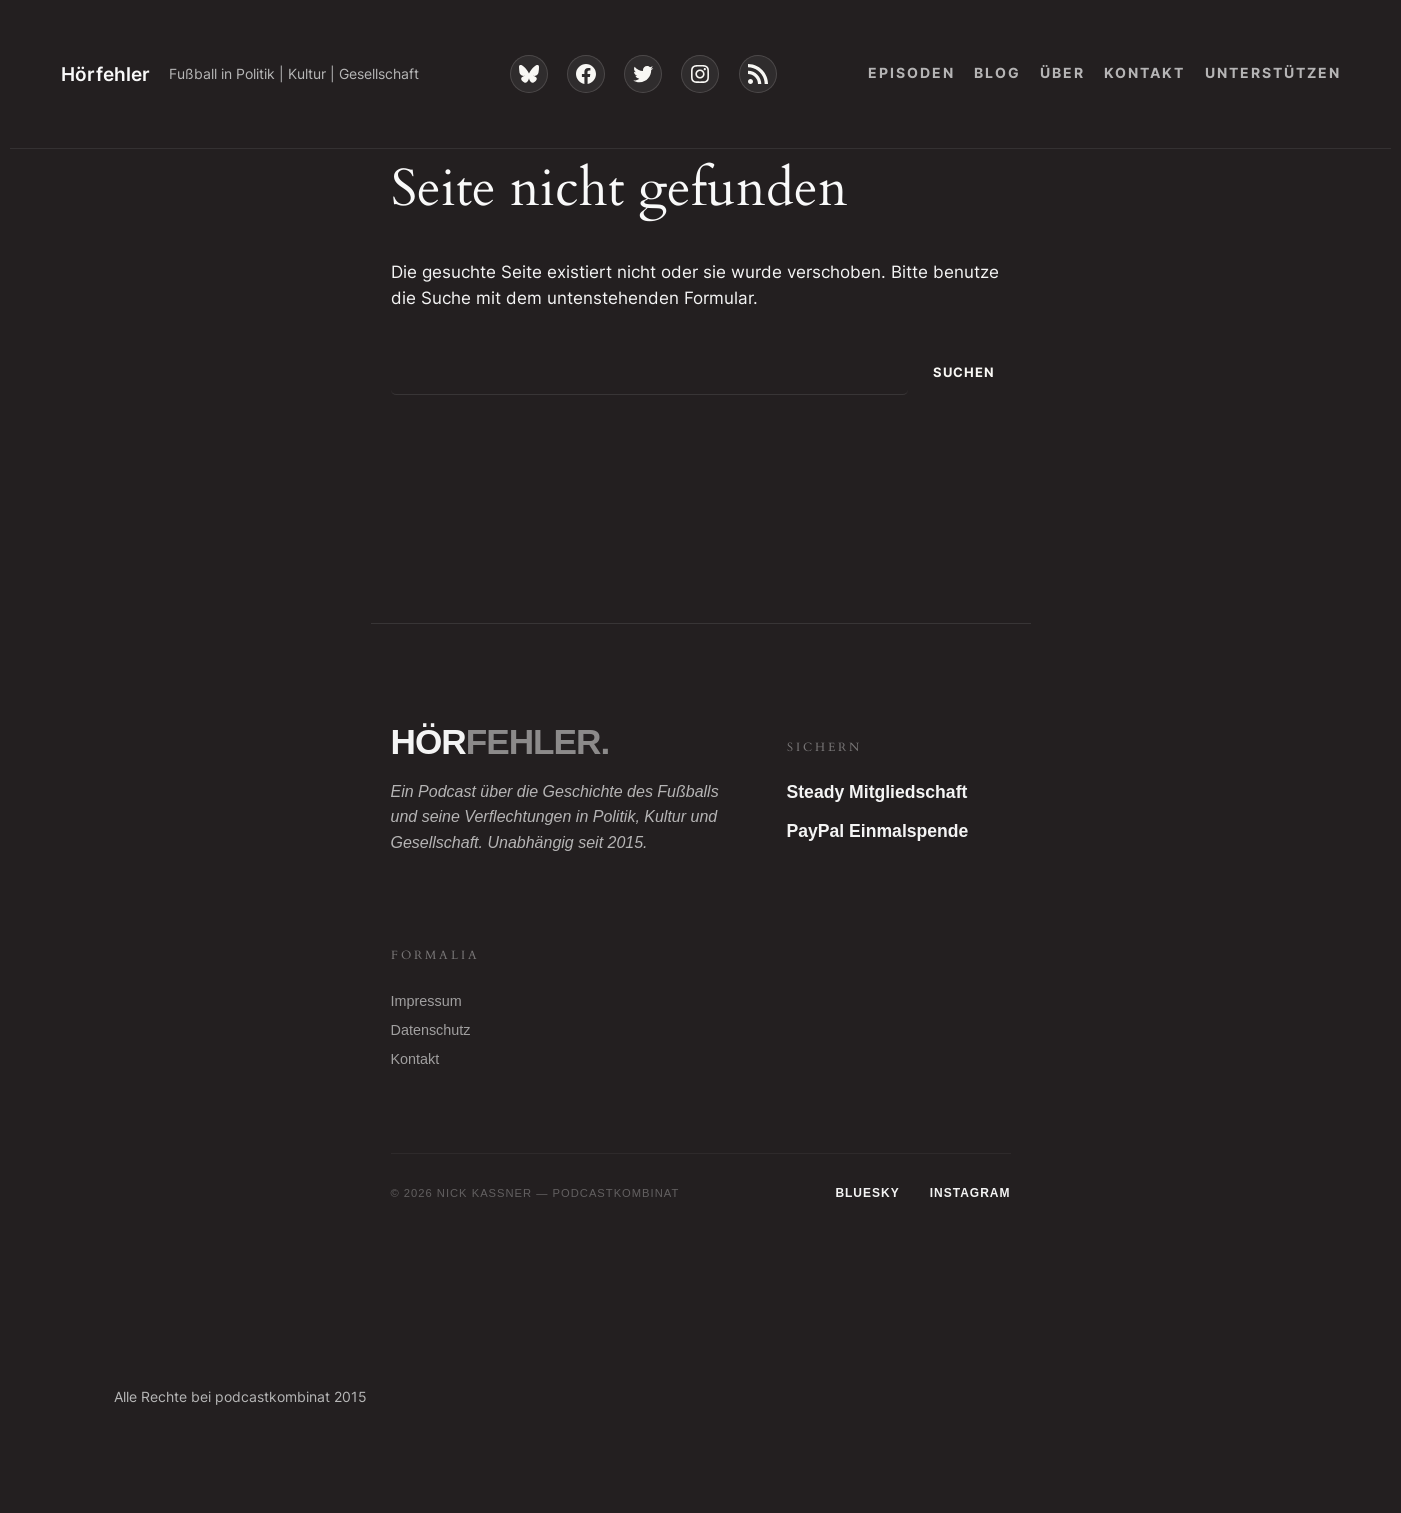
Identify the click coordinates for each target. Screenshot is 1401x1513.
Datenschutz (431, 1030)
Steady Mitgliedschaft (877, 792)
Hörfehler (105, 74)
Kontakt (415, 1059)
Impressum (426, 1001)
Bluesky (867, 1193)
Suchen (964, 372)
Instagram (970, 1193)
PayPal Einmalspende (878, 831)
